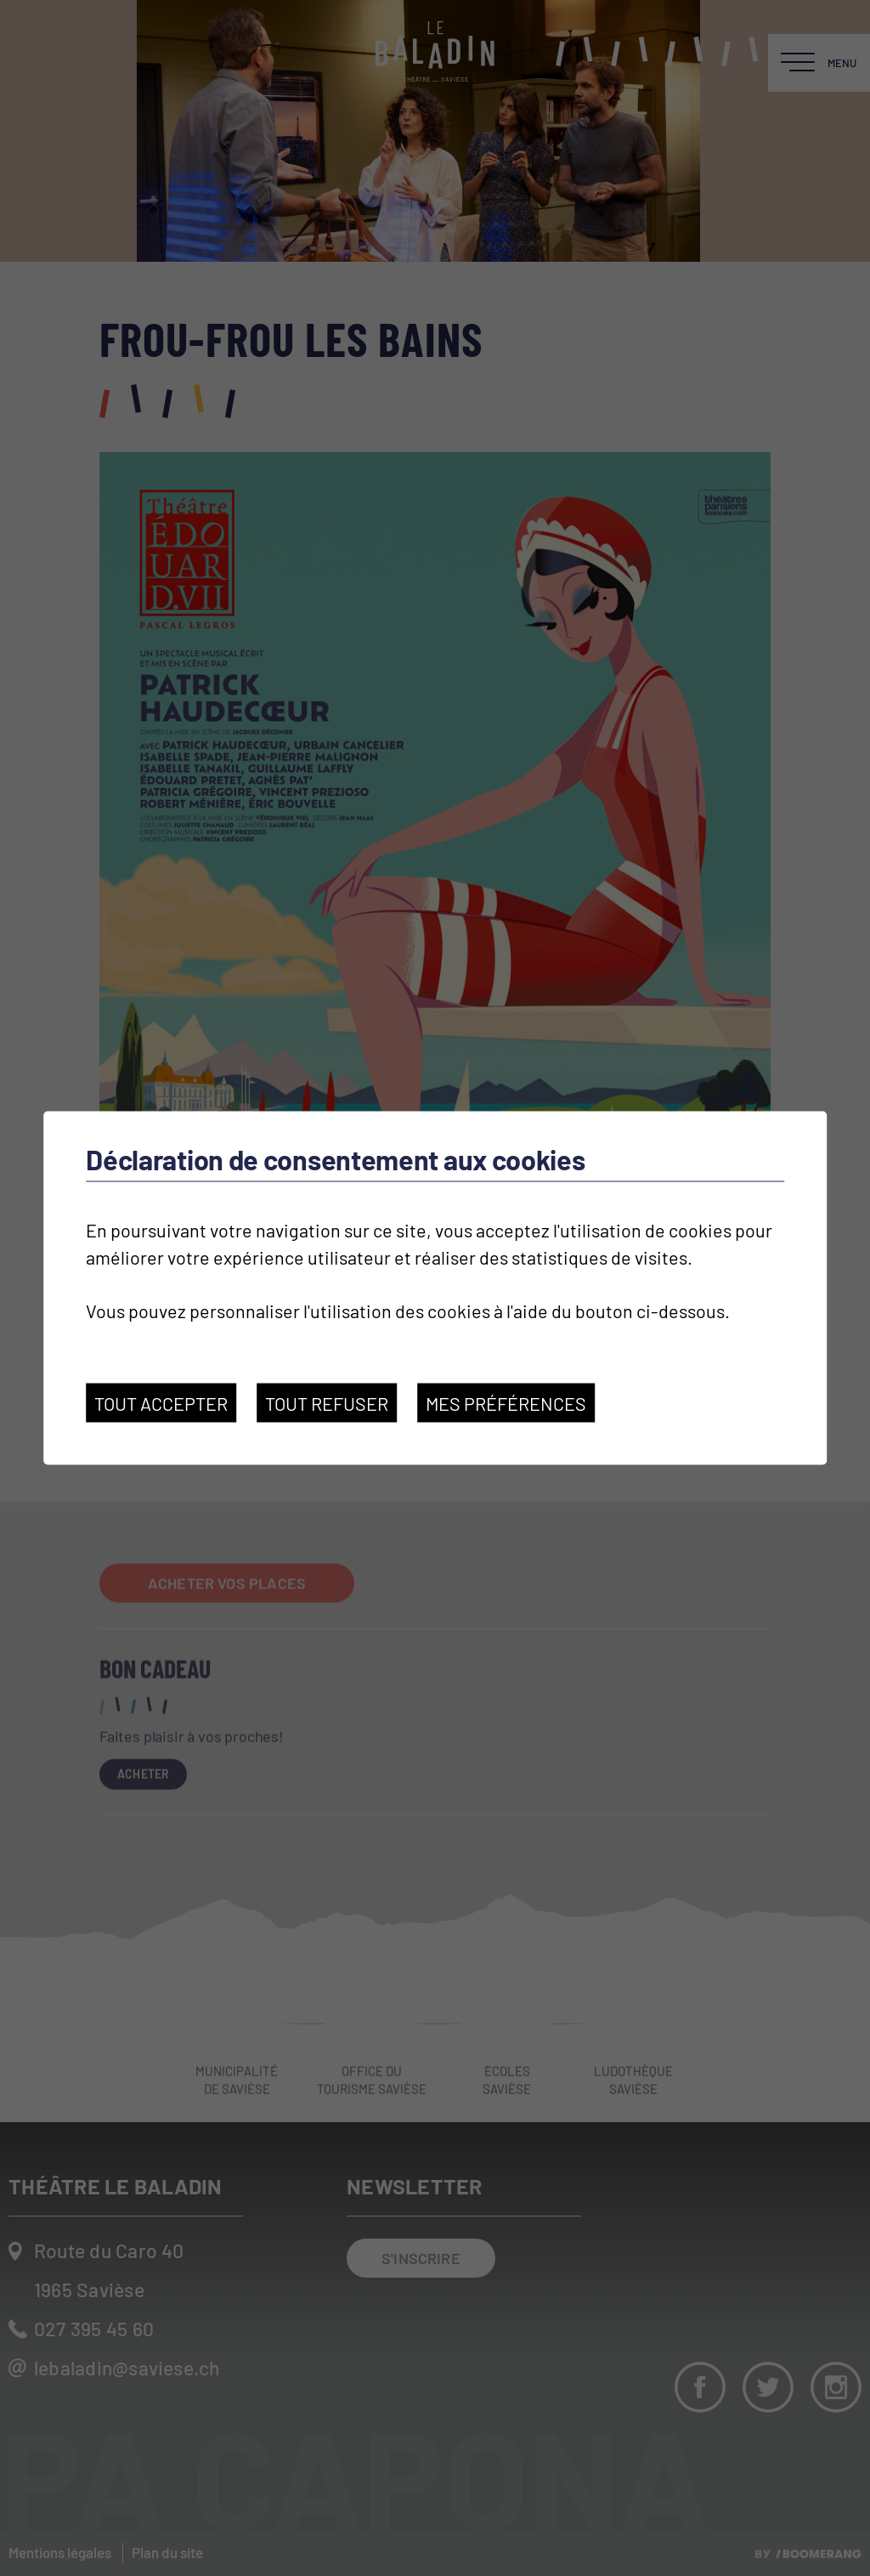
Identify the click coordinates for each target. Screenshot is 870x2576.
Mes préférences (506, 1403)
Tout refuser (326, 1403)
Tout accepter (161, 1403)
